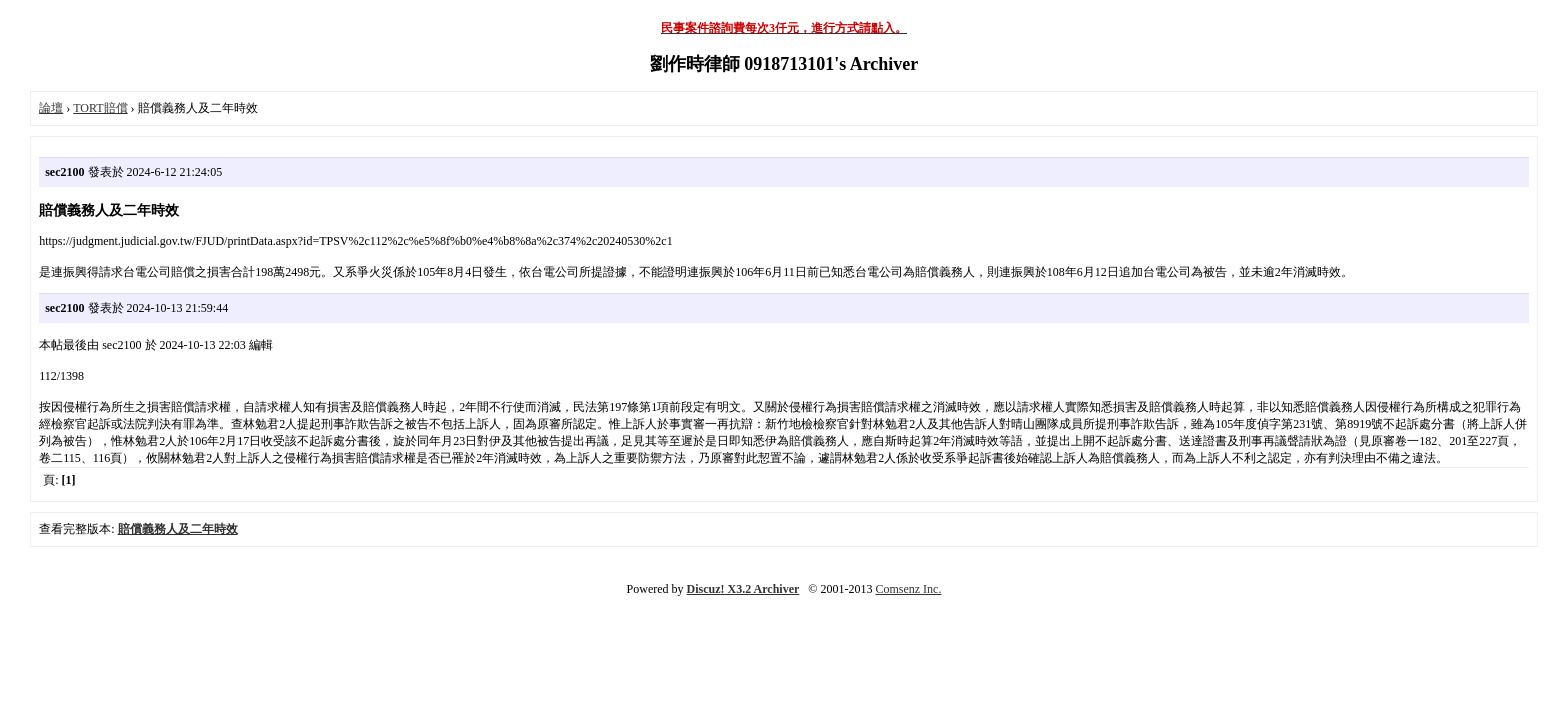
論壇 (51, 108)
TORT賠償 (100, 108)
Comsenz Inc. (908, 589)
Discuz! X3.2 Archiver (743, 589)
